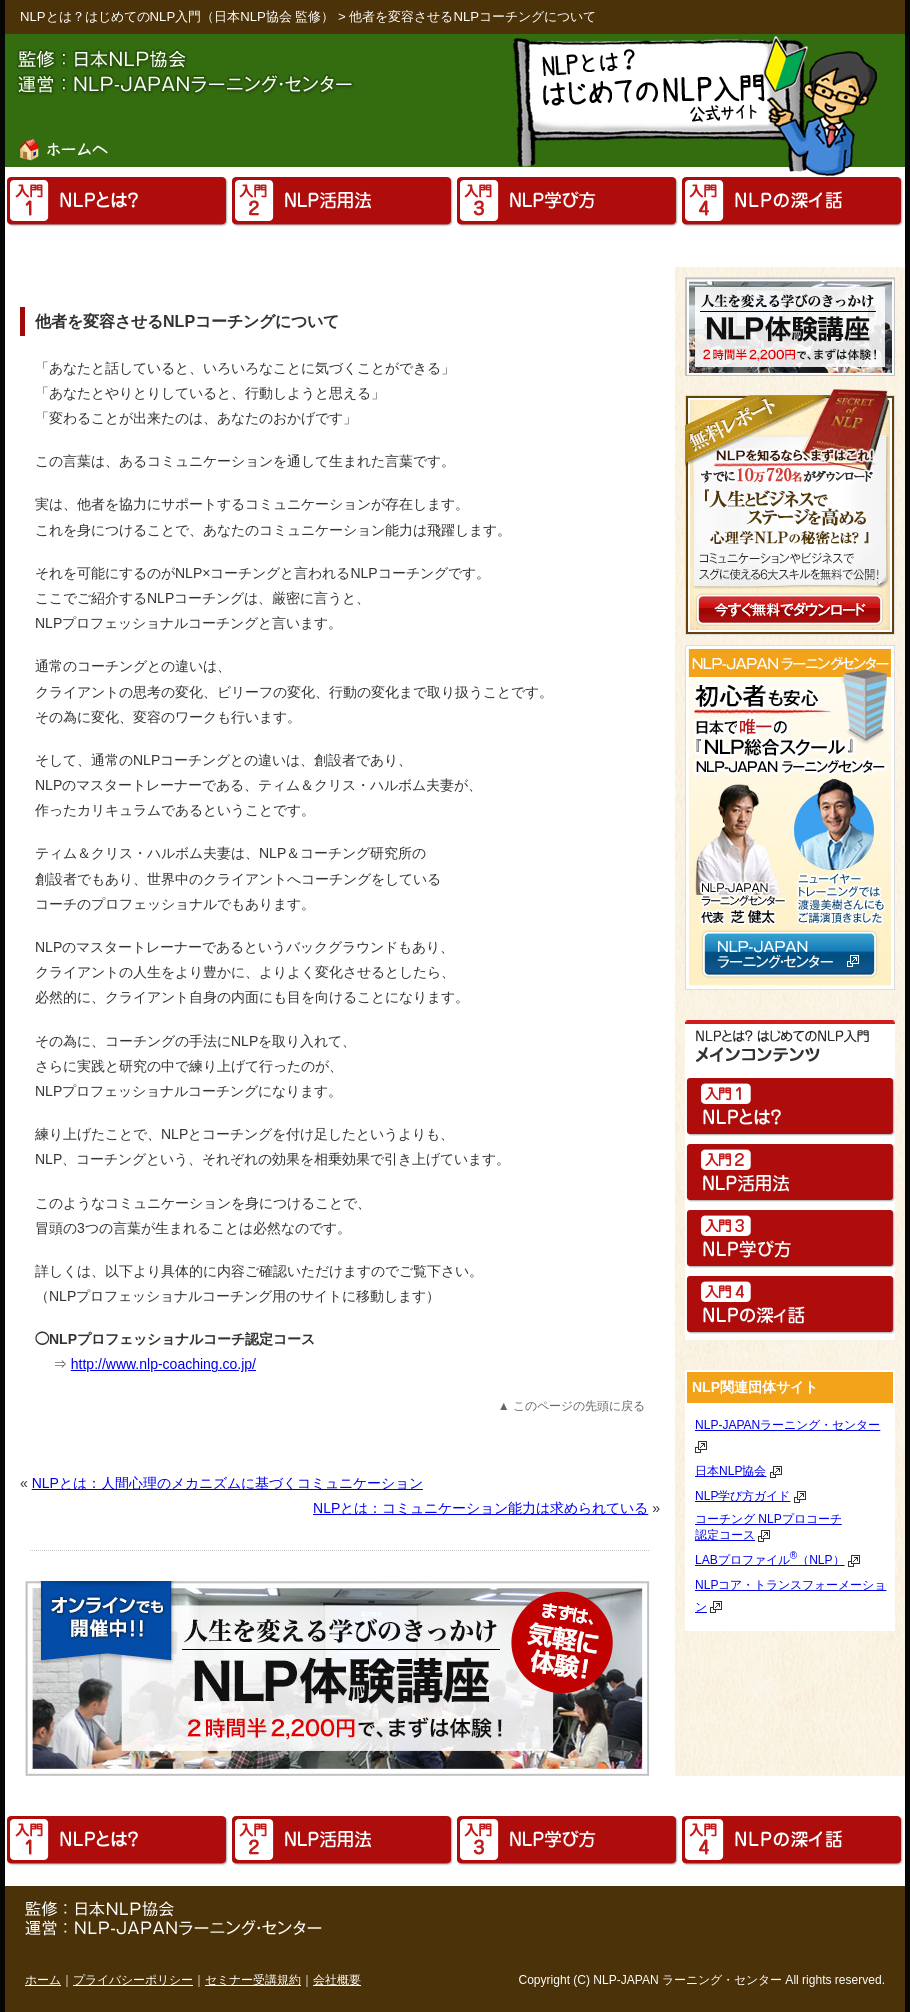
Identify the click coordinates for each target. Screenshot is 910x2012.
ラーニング (692, 1980)
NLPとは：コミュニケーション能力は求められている (480, 1508)
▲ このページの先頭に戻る (571, 1406)
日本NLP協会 (730, 1471)
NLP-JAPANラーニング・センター (787, 1425)
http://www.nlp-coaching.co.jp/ (163, 1364)
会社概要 (337, 1980)
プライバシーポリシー (133, 1980)
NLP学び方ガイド (742, 1496)
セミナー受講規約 (253, 1980)
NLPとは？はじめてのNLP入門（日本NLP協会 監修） (177, 16)
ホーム (43, 1980)
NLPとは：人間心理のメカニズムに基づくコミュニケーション (227, 1483)
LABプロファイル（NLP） (770, 1560)
